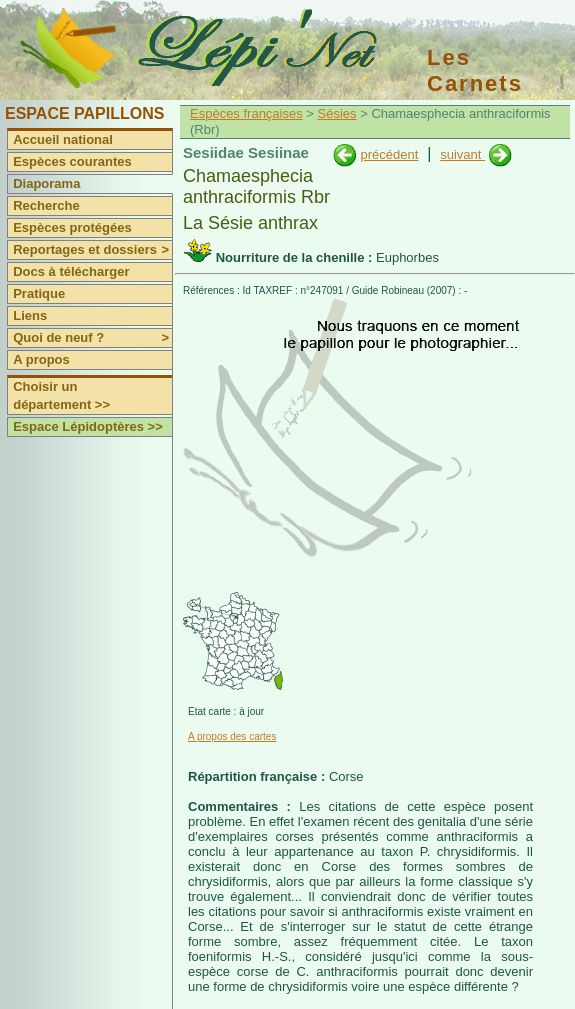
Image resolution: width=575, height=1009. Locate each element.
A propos (41, 359)
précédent (389, 154)
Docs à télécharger (71, 271)
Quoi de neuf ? (92, 338)
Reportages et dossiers (92, 250)
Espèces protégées (72, 227)
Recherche (46, 205)
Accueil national (63, 139)
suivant (462, 154)
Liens (30, 315)
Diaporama (46, 183)
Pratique (39, 293)
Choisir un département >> (61, 395)
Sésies (337, 113)
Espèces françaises (246, 113)
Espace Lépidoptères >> (88, 426)
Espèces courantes (72, 161)
